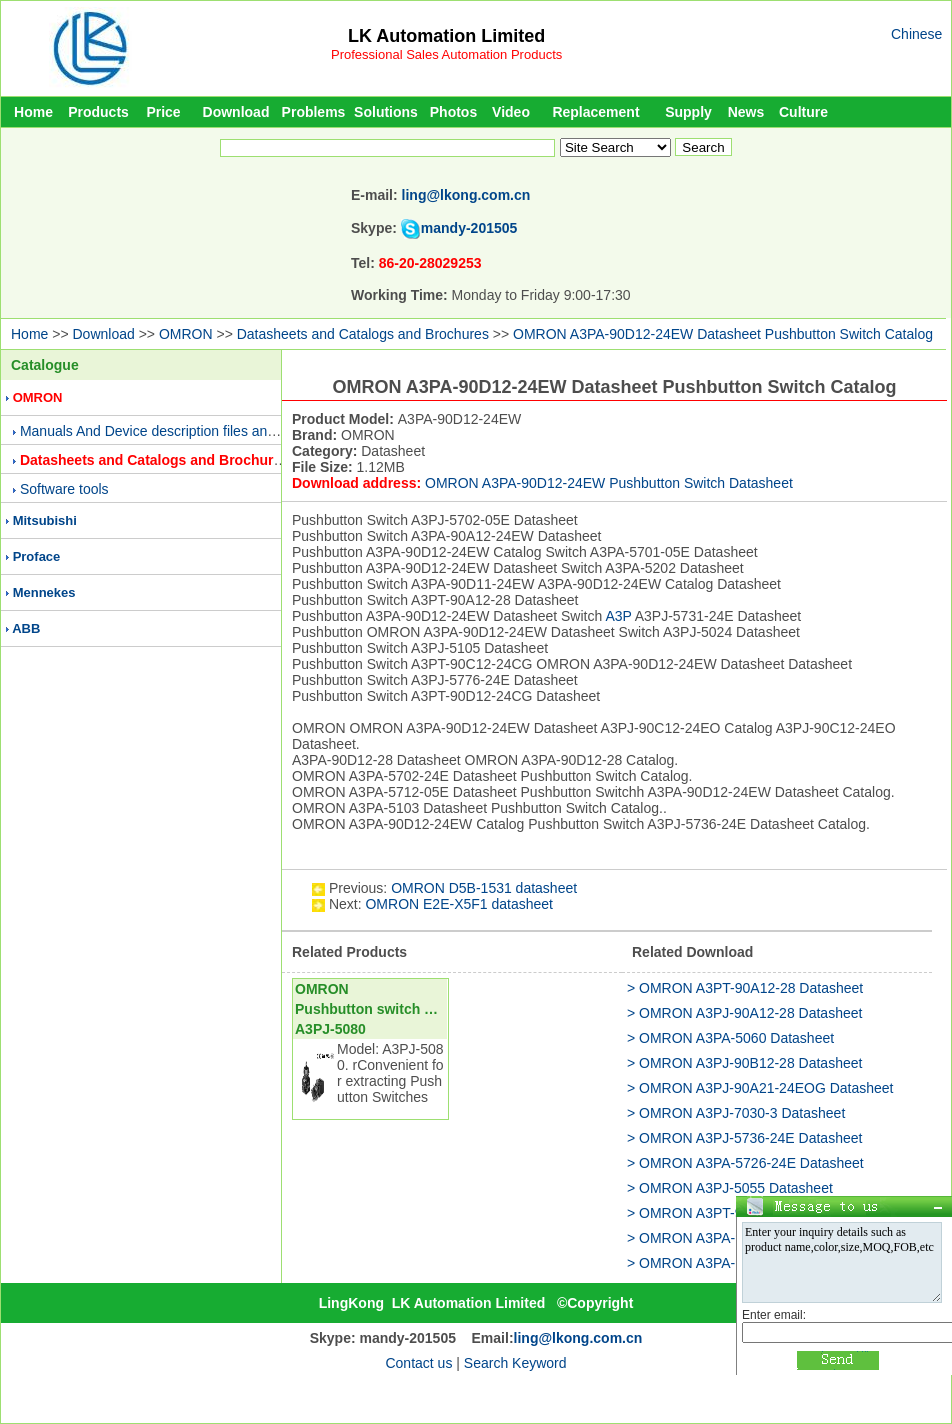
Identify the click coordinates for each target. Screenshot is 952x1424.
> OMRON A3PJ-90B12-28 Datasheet (744, 1063)
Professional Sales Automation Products (446, 54)
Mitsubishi (45, 520)
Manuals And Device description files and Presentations (192, 431)
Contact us (418, 1363)
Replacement (595, 112)
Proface (37, 556)
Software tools (64, 489)
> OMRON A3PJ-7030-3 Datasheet (736, 1113)
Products (98, 112)
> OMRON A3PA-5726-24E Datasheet (745, 1163)
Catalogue (45, 365)
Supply (688, 112)
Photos (453, 112)
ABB (26, 628)
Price (163, 112)
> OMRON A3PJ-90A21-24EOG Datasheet (760, 1088)
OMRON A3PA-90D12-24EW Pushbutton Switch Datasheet (609, 483)
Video (511, 112)
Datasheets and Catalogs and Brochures (363, 334)
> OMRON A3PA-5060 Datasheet (730, 1038)
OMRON (186, 334)
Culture (803, 112)
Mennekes (44, 592)
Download (236, 112)
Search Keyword (515, 1363)
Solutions (386, 112)
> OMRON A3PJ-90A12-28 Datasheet (744, 1013)
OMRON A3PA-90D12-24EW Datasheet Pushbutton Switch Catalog (723, 334)
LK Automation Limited (446, 36)
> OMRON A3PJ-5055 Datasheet (730, 1188)
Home (33, 112)
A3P (618, 616)
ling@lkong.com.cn (466, 195)
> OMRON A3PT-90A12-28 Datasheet (745, 988)
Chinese (916, 34)
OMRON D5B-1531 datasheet (484, 888)
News (746, 112)
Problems (314, 112)
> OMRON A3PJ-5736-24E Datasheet (744, 1138)
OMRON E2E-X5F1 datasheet (459, 904)
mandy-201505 (469, 228)
